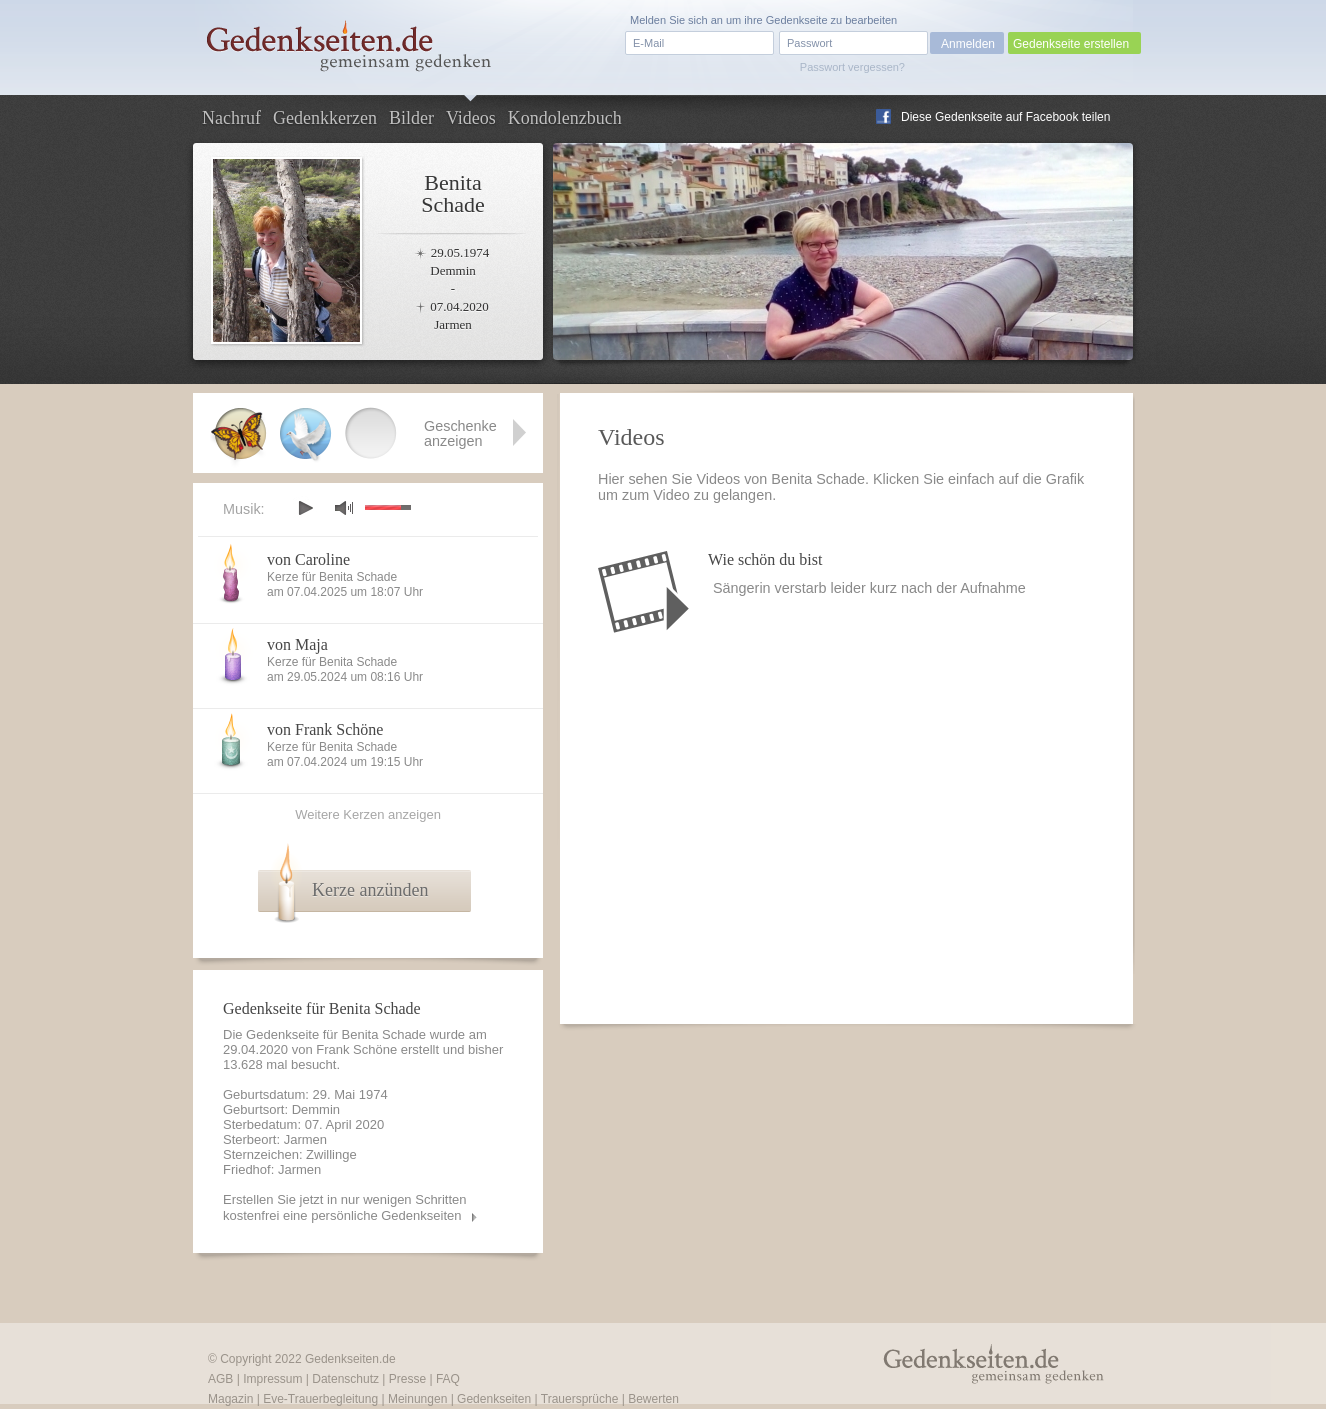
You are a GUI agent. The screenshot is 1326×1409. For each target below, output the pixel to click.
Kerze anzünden (370, 890)
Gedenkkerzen (325, 118)
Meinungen (417, 1399)
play (305, 508)
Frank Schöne (356, 1049)
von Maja (297, 644)
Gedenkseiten (494, 1399)
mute (344, 507)
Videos (471, 118)
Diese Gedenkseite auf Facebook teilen (1005, 117)
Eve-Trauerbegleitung (320, 1399)
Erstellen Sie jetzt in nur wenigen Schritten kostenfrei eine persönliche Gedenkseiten (345, 1207)
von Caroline (308, 559)
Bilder (411, 118)
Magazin (230, 1399)
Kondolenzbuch (565, 118)
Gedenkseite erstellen (1071, 44)
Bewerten (653, 1399)
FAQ (448, 1379)
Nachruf (231, 118)
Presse (407, 1379)
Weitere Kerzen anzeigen (368, 814)
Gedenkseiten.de (350, 1359)
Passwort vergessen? (852, 67)
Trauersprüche (580, 1399)
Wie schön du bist (765, 559)
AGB (220, 1379)
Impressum (272, 1379)
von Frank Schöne (325, 729)
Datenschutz (345, 1379)
